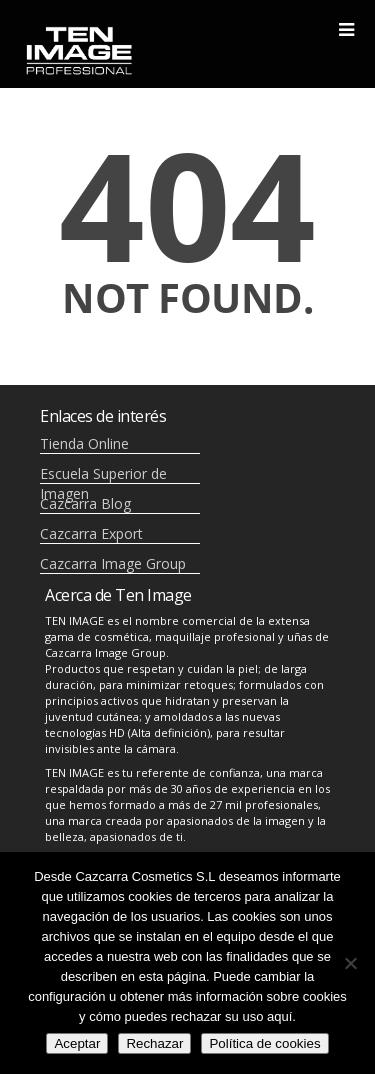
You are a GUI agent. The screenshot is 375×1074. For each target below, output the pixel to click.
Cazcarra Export (91, 533)
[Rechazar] (350, 963)
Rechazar (154, 1043)
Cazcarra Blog (85, 503)
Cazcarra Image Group (113, 563)
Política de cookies (264, 1043)
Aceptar (77, 1043)
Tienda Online (84, 443)
